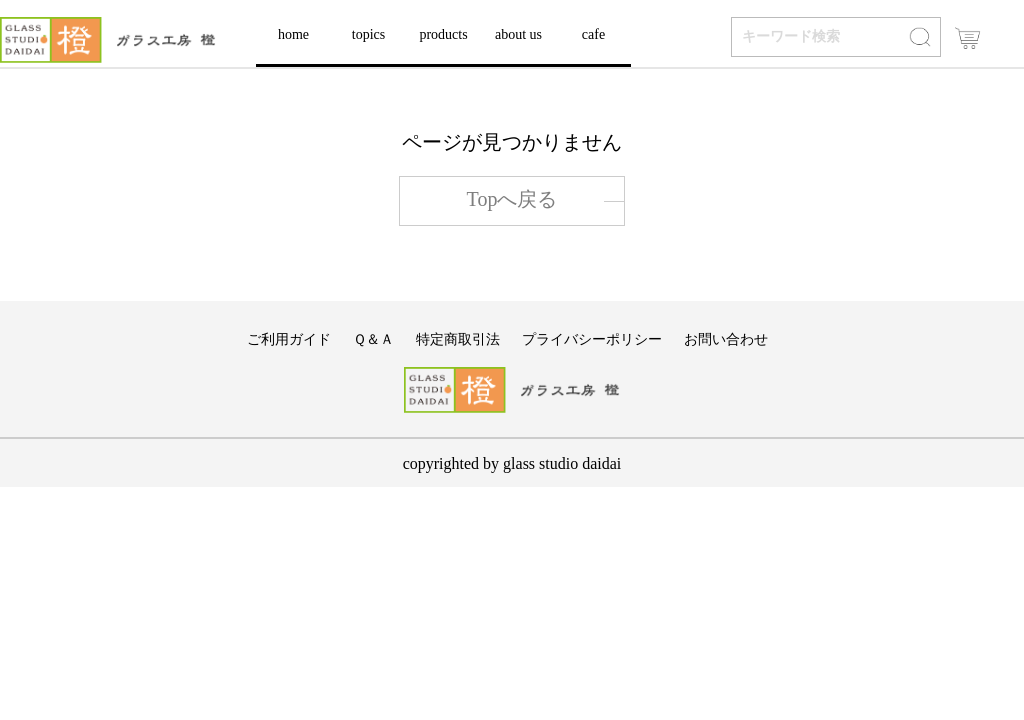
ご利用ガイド (289, 339)
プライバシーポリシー (592, 339)
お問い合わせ (726, 339)
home (293, 34)
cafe (593, 34)
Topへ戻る (512, 199)
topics (368, 34)
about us (518, 34)
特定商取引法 (458, 339)
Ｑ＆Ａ (373, 339)
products (443, 34)
